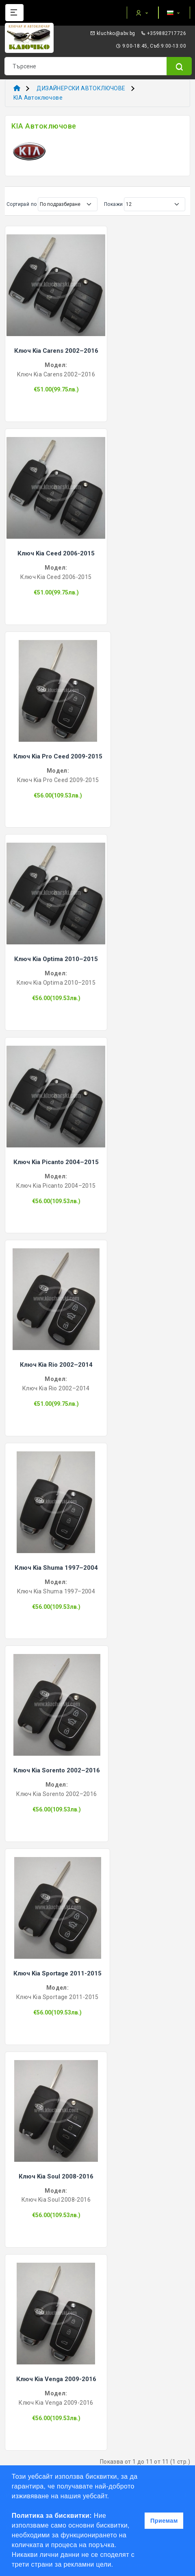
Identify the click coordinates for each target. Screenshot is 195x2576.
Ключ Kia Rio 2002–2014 (56, 1364)
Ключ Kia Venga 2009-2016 (56, 2379)
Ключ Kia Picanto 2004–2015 (56, 1162)
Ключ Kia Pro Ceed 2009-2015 (57, 756)
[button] (116, 2565)
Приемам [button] (164, 2520)
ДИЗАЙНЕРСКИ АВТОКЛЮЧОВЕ (81, 88)
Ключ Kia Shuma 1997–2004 (56, 1567)
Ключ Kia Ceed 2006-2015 (56, 553)
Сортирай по (21, 204)
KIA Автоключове (38, 97)
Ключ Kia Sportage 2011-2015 (57, 1973)
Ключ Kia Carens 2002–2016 (56, 350)
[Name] (179, 66)
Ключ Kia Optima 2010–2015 (56, 959)
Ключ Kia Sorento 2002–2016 (56, 1770)
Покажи (113, 204)
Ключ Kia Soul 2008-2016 (56, 2176)
